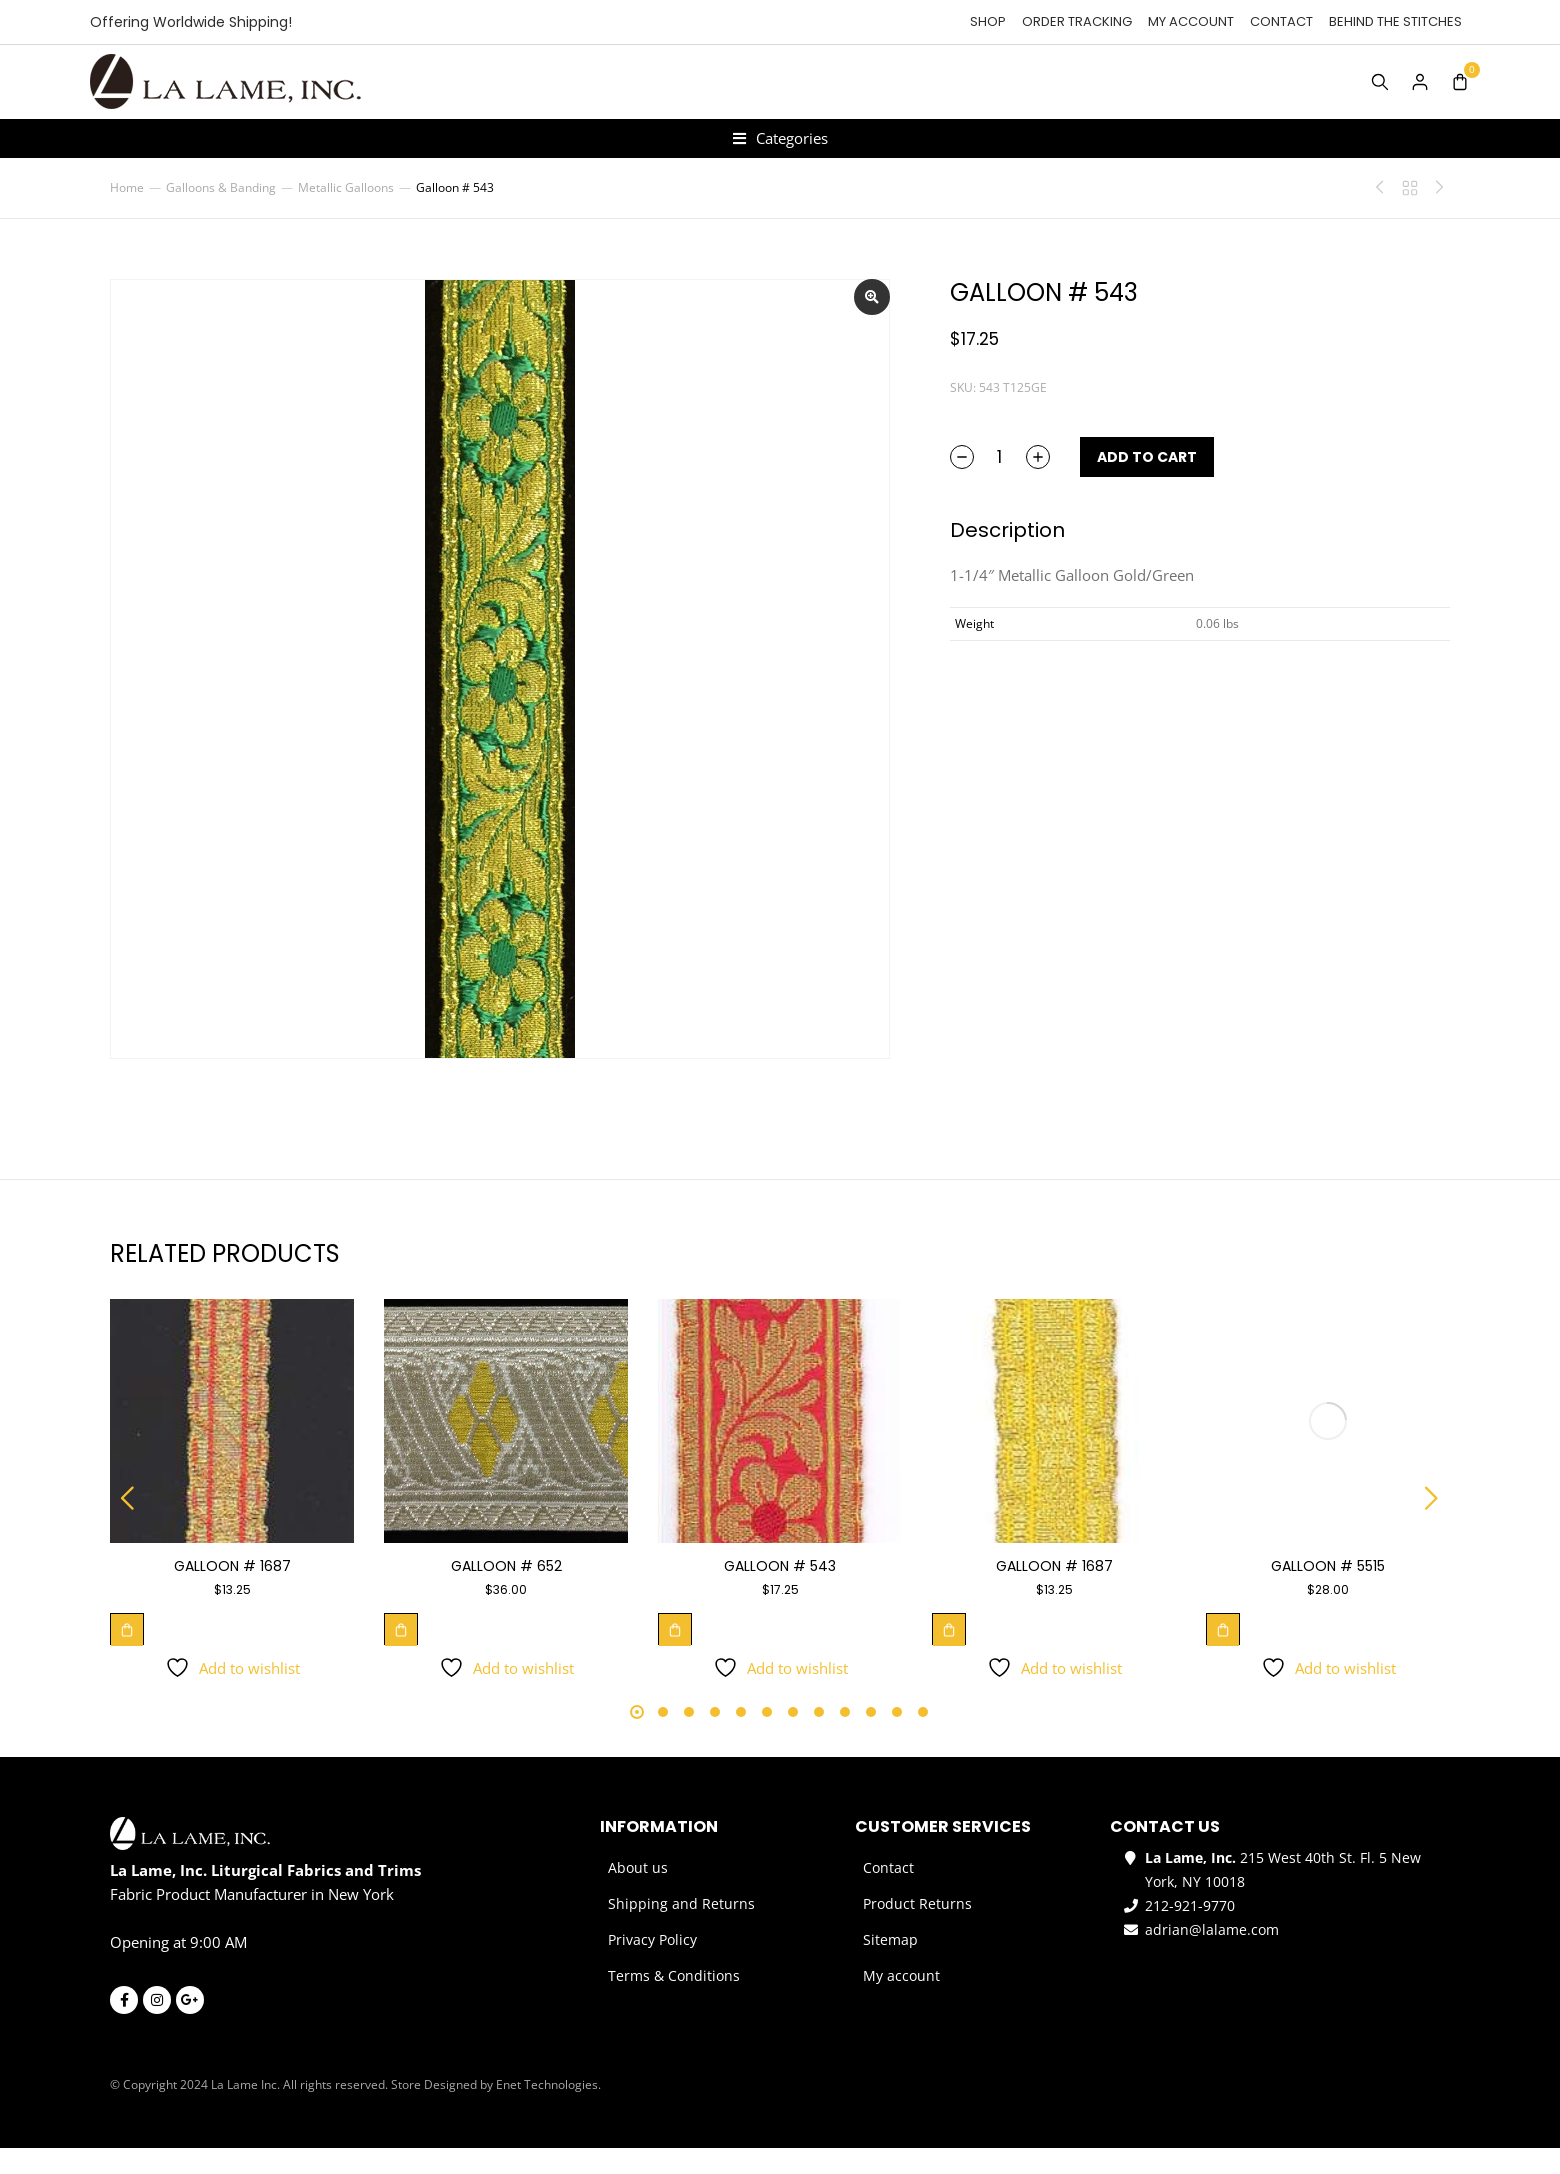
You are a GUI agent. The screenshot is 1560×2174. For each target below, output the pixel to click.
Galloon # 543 (780, 1592)
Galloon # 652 (506, 1592)
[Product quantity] (1000, 483)
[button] (128, 1524)
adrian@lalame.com (1212, 1955)
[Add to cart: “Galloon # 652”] (401, 1655)
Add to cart (1147, 483)
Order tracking (1077, 21)
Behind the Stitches (1395, 21)
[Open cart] (1460, 82)
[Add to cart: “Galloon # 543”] (675, 1655)
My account (1191, 21)
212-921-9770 (1190, 1931)
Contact (1281, 21)
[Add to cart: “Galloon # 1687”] (127, 1655)
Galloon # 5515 (1328, 1592)
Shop (988, 21)
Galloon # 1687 (232, 1592)
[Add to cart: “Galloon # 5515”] (1223, 1655)
